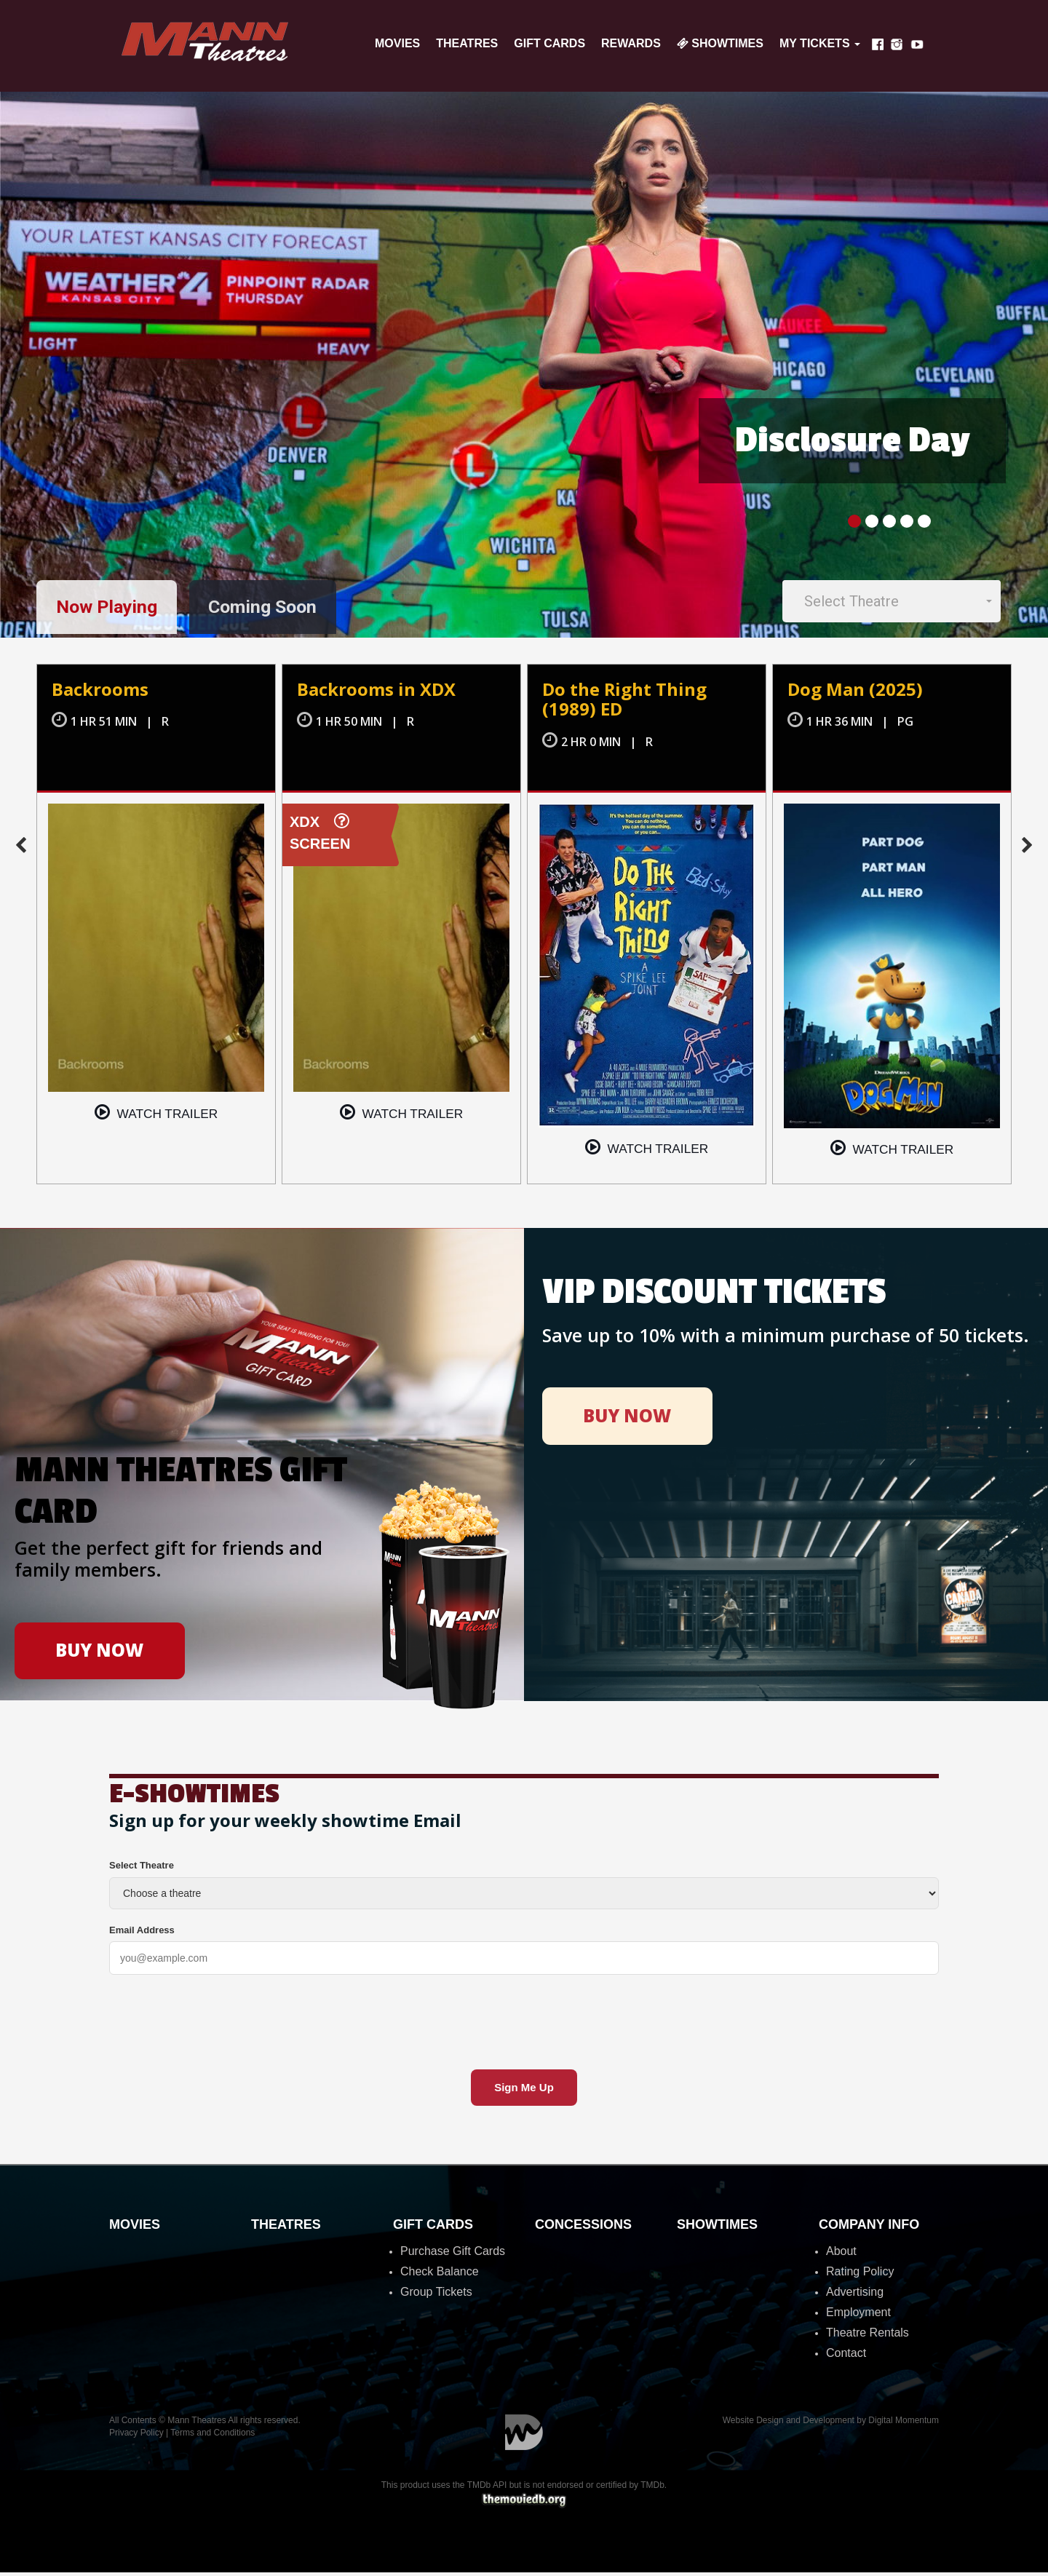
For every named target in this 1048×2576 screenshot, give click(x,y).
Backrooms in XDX (380, 692)
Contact (846, 2356)
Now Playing (111, 608)
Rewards (631, 43)
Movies (397, 43)
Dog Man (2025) (857, 692)
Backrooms (101, 692)
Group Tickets (436, 2295)
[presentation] (219, 2021)
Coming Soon (277, 608)
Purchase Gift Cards (452, 2254)
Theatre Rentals (867, 2336)
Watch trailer (156, 1115)
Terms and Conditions (212, 2436)
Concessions (583, 2228)
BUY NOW (100, 1652)
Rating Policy (860, 2275)
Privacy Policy (136, 2436)
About (841, 2254)
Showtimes (720, 43)
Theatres (467, 43)
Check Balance (439, 2275)
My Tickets (819, 43)
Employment (858, 2316)
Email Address (142, 1933)
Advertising (855, 2295)
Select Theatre (141, 1868)
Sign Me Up (524, 2091)
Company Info (869, 2228)
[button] (891, 601)
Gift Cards (549, 43)
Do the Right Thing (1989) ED (628, 702)
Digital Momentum (524, 2436)
